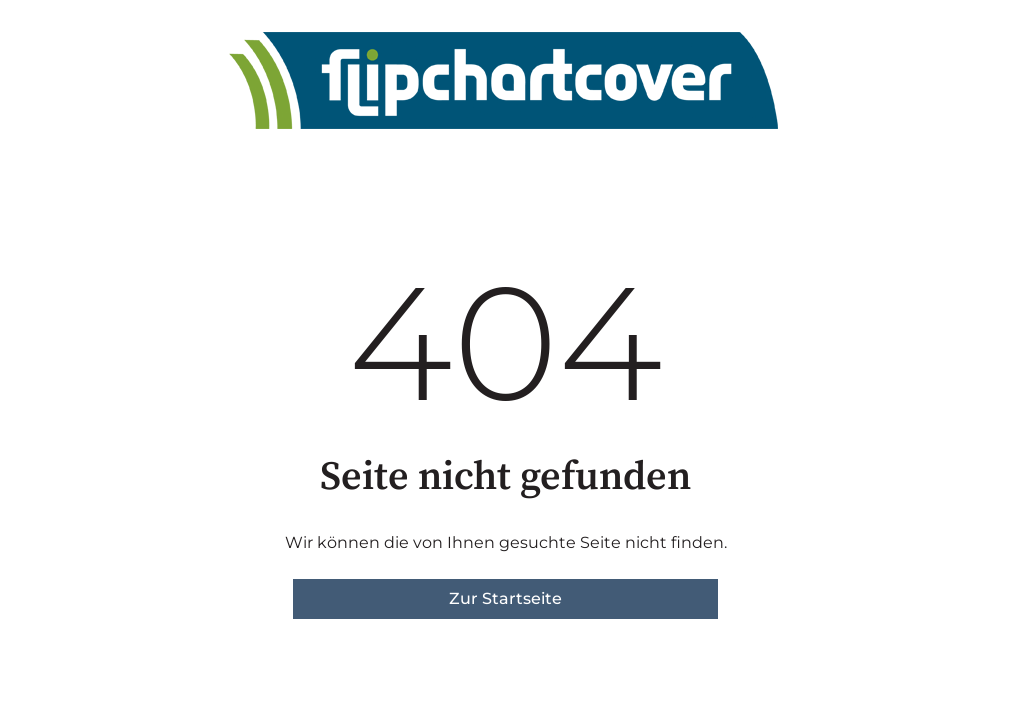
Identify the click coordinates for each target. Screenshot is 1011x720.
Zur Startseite (505, 598)
